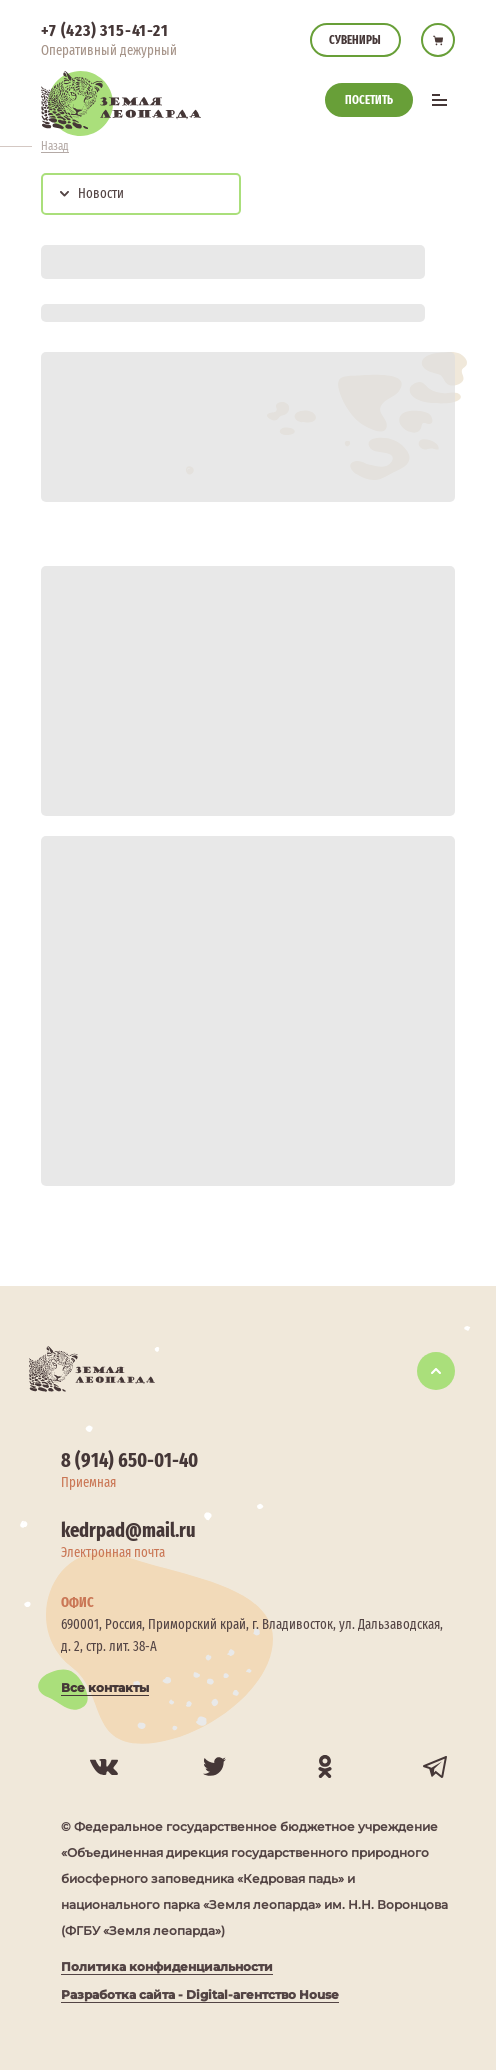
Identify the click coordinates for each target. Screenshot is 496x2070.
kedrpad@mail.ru (128, 1530)
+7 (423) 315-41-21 (104, 30)
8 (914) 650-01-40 (129, 1460)
